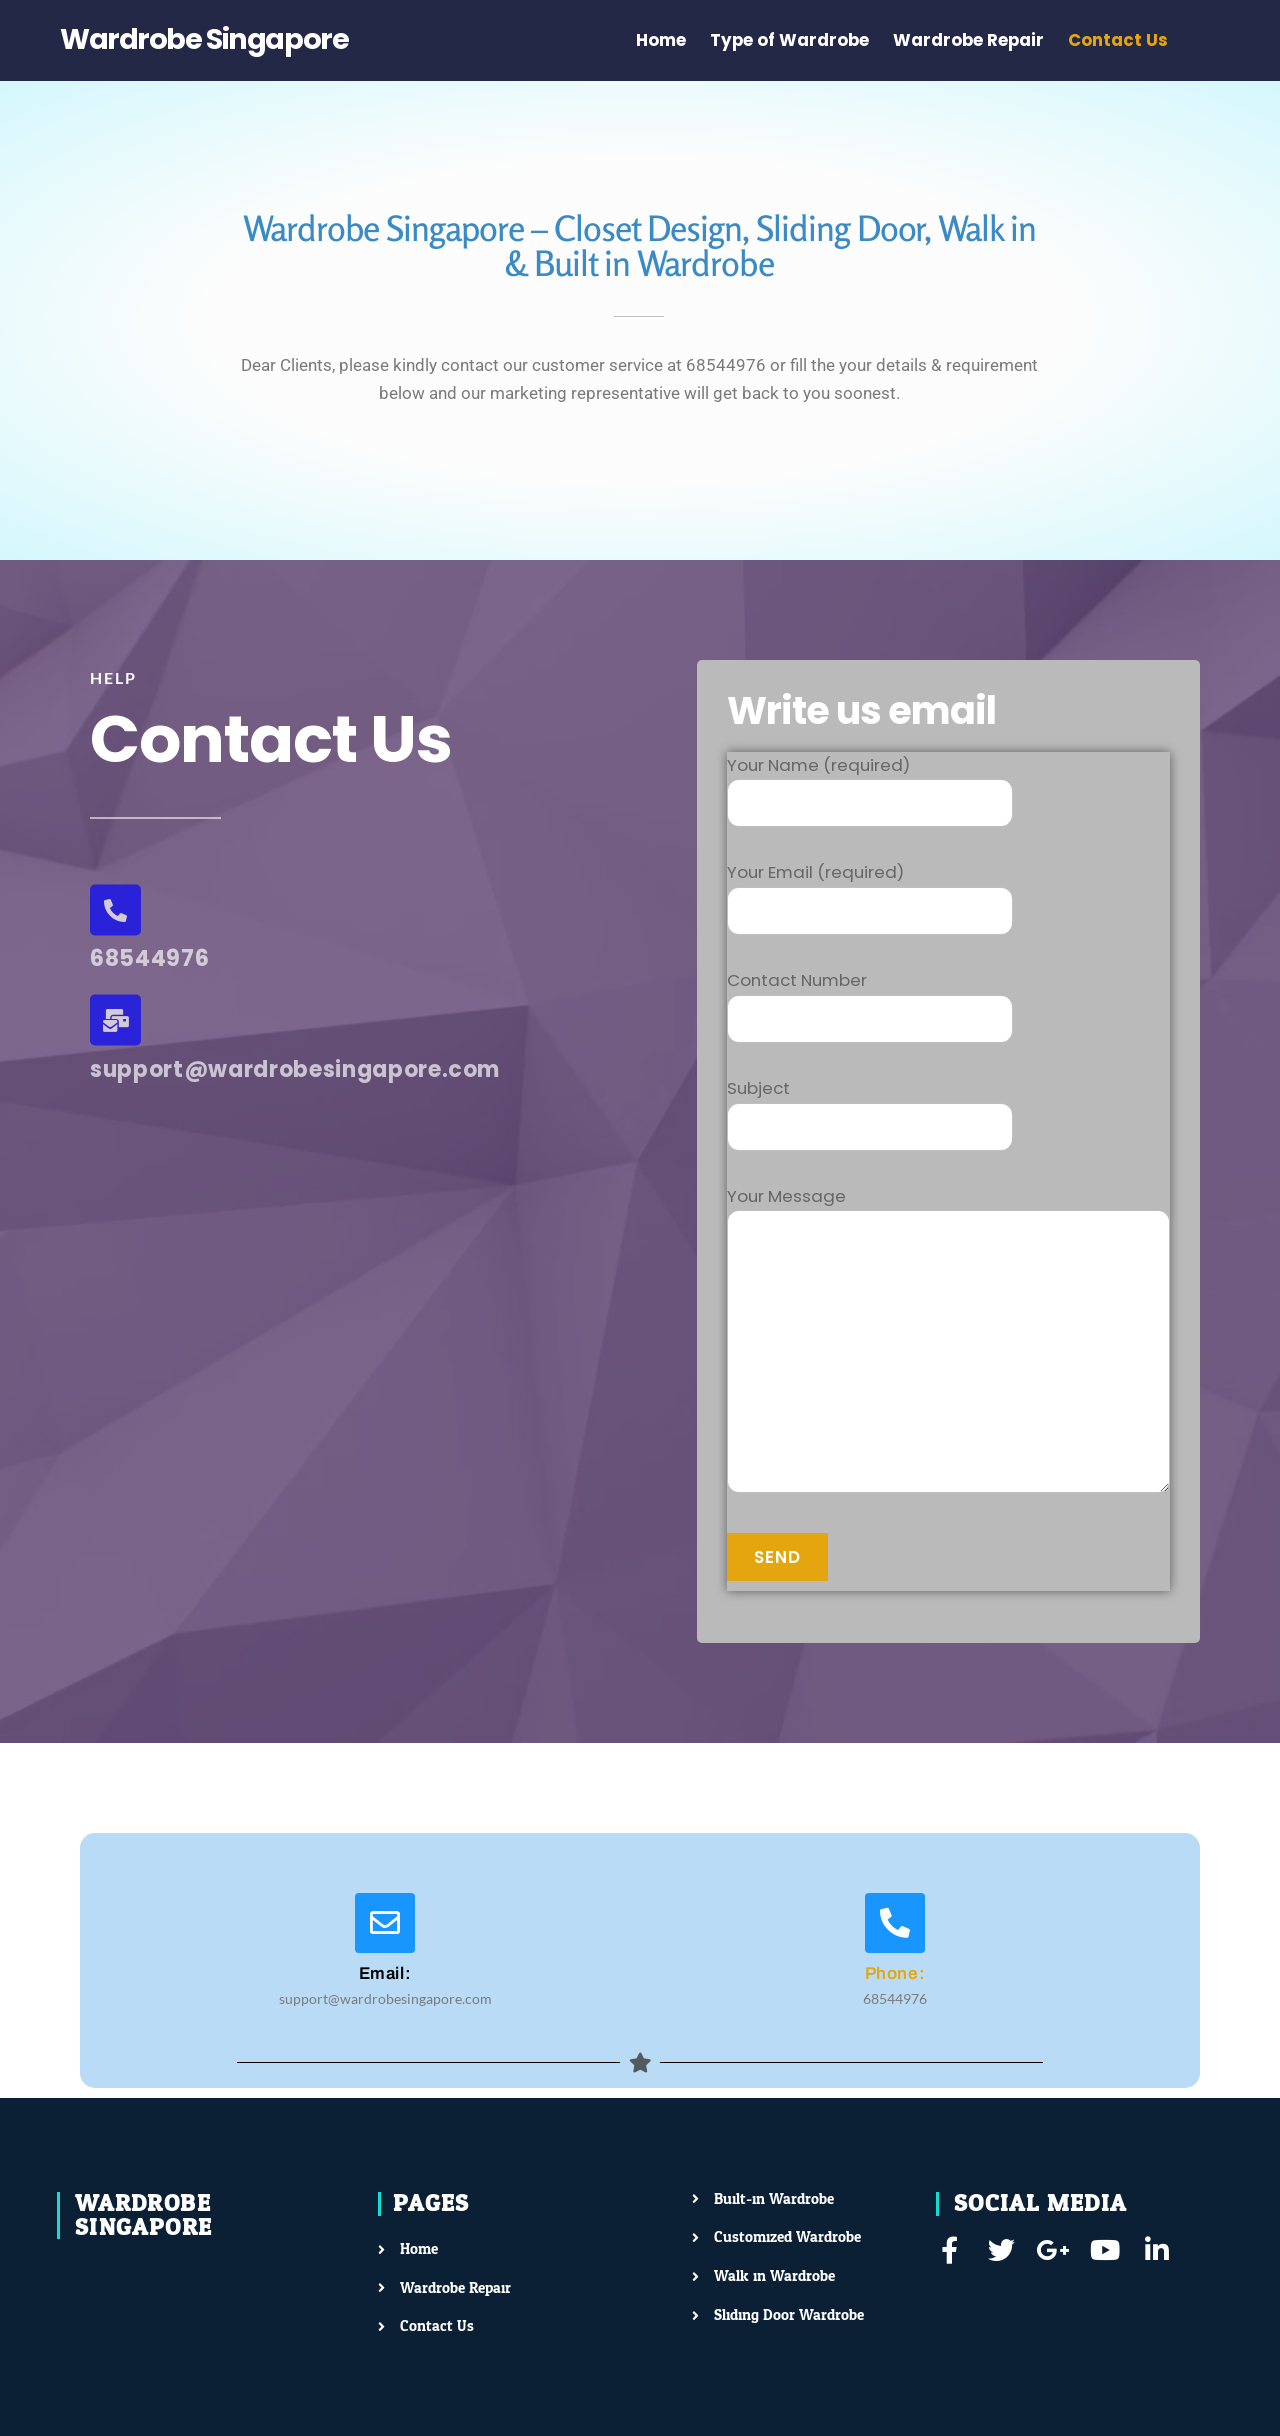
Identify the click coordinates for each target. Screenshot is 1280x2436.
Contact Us (1118, 40)
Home (661, 40)
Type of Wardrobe (789, 40)
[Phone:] (895, 1923)
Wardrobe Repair (968, 40)
